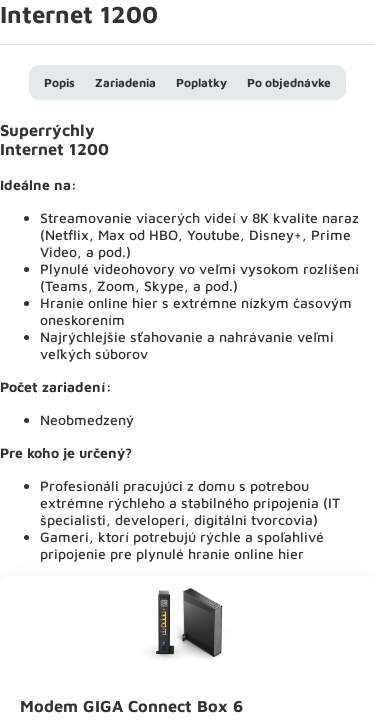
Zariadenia (125, 82)
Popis (59, 82)
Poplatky (201, 82)
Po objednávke (289, 82)
